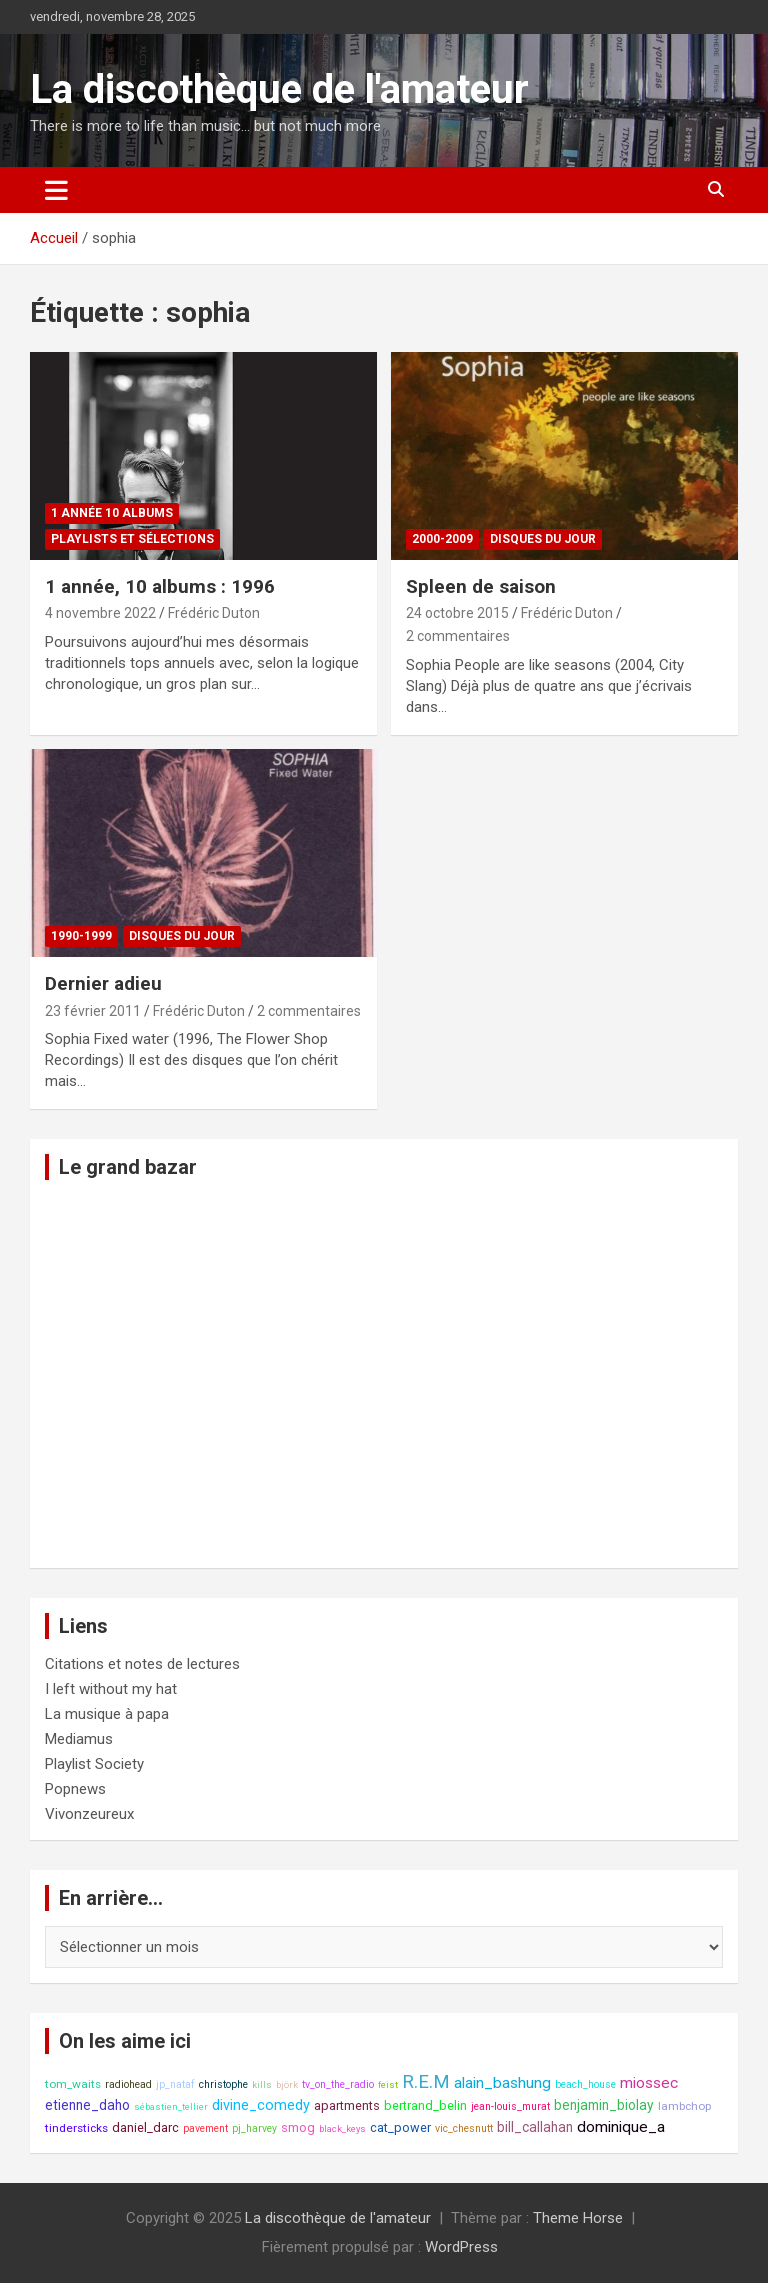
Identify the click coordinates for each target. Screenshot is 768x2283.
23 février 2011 (93, 1011)
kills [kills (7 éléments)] (262, 2084)
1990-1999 (81, 936)
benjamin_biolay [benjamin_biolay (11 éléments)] (604, 2105)
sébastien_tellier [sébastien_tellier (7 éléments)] (171, 2106)
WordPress (461, 2247)
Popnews (75, 1789)
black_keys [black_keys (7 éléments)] (342, 2128)
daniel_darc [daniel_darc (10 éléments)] (145, 2127)
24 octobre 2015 (457, 613)
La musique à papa (107, 1714)
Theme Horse (578, 2218)
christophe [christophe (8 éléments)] (223, 2084)
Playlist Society (94, 1764)
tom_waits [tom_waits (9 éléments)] (73, 2084)
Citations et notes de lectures (142, 1664)
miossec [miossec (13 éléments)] (649, 2083)
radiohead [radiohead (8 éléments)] (128, 2084)
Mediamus (79, 1739)
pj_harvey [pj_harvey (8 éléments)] (254, 2128)
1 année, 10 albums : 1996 (160, 586)
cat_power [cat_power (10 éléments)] (400, 2127)
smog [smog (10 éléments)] (298, 2127)
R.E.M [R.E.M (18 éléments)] (426, 2082)
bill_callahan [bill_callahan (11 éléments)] (535, 2127)
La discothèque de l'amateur (279, 89)
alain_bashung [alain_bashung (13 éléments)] (502, 2083)
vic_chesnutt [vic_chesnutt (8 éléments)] (464, 2128)
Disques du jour (543, 539)
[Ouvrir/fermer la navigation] (56, 190)
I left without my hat (111, 1689)
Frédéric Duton (214, 613)
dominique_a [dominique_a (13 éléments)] (621, 2127)
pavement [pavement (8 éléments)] (205, 2128)
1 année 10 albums (112, 513)
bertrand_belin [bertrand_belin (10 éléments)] (425, 2105)
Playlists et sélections (132, 539)
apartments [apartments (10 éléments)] (347, 2105)
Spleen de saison (481, 586)
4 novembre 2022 (100, 613)
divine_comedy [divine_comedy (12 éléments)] (261, 2105)
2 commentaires (458, 636)
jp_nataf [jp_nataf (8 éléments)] (175, 2084)
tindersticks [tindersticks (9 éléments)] (76, 2128)
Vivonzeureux (89, 1814)
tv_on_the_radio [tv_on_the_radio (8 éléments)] (338, 2084)
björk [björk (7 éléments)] (287, 2084)
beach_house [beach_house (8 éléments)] (585, 2084)
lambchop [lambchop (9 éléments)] (684, 2106)
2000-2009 (442, 539)
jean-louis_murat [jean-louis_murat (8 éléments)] (510, 2106)
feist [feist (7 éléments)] (388, 2084)
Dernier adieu (103, 983)
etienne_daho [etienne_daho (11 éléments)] (87, 2105)
